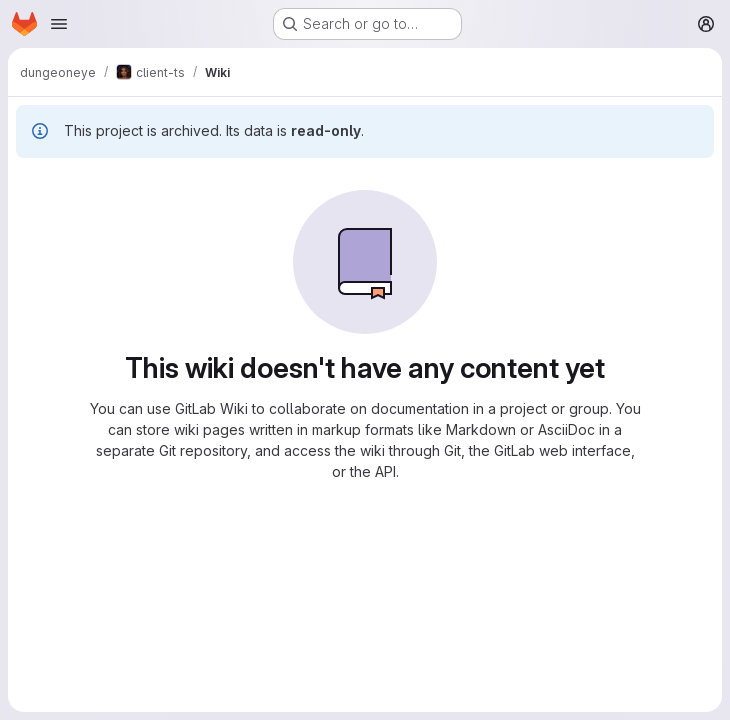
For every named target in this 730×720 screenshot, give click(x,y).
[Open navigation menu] (59, 24)
